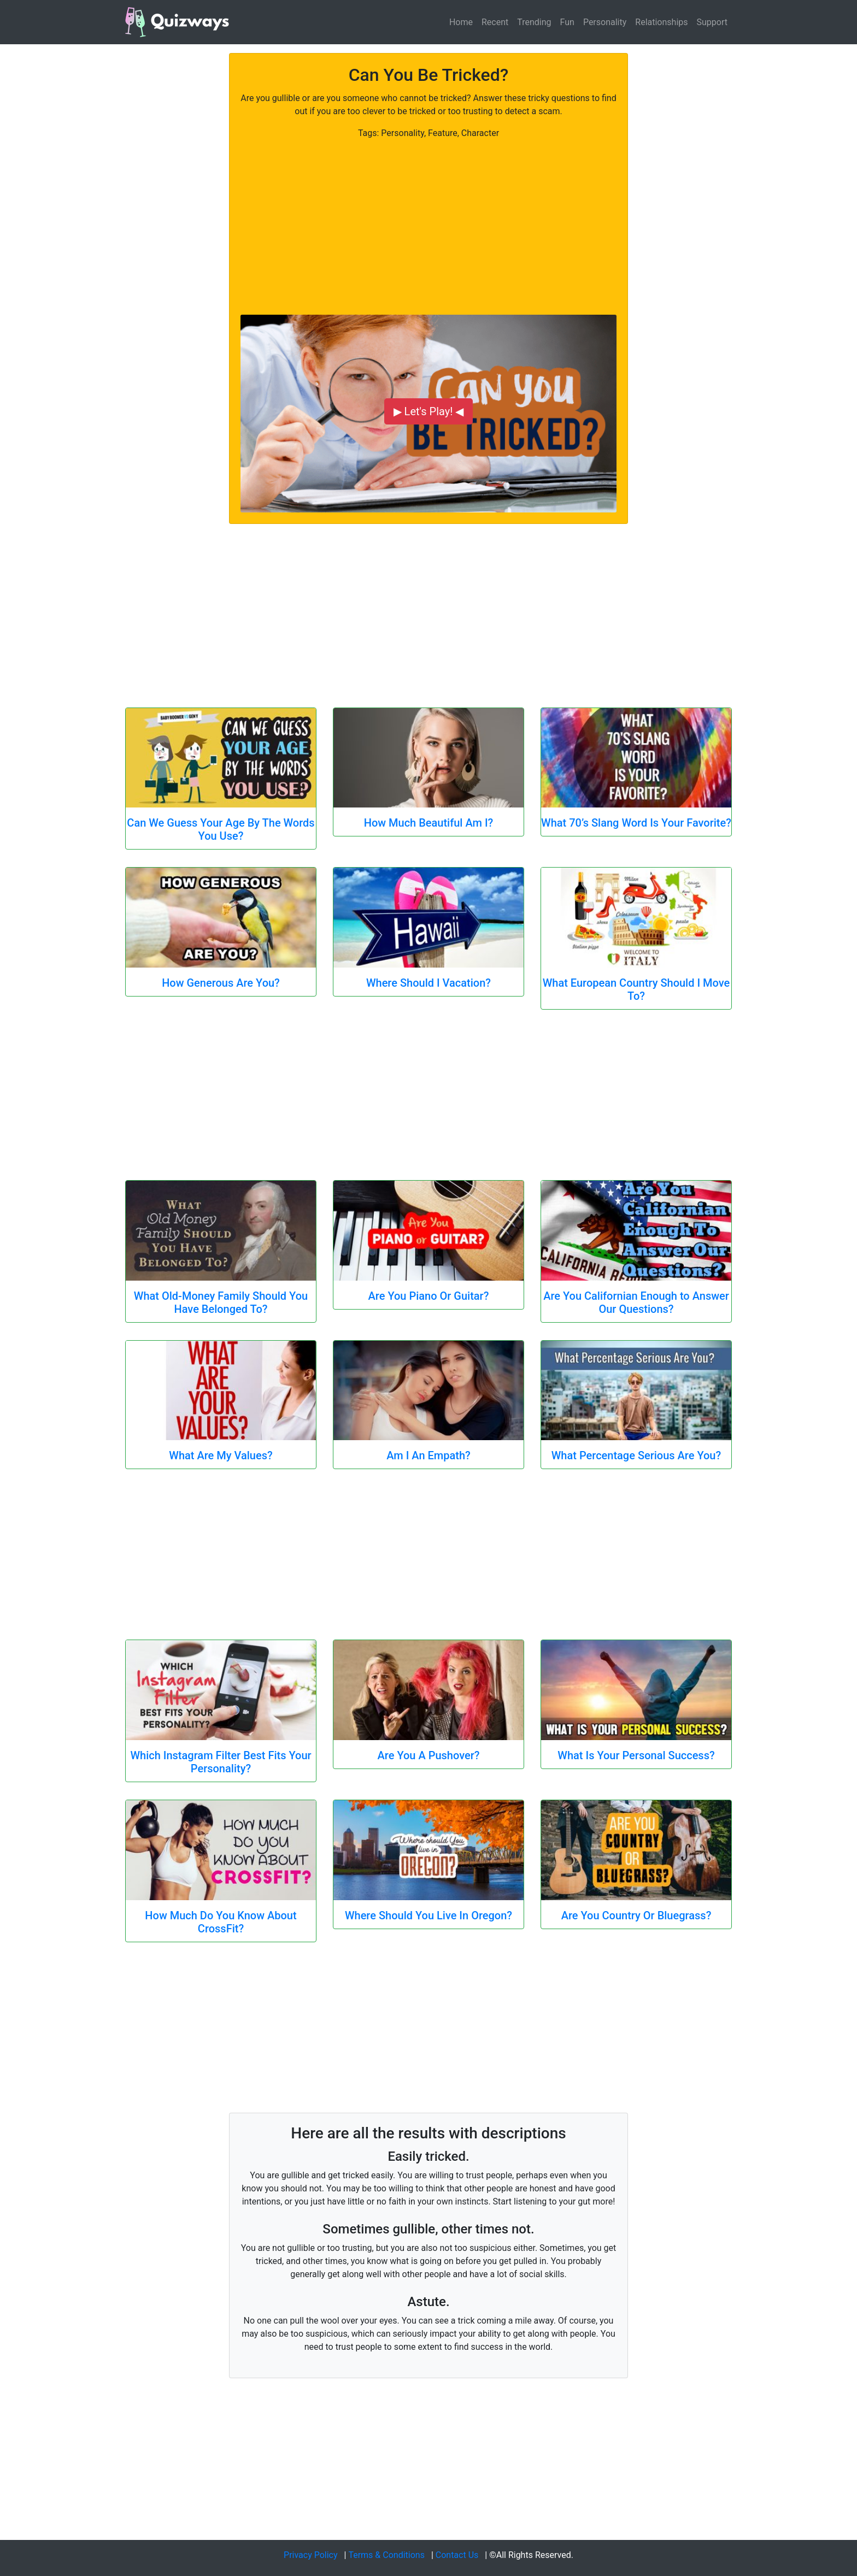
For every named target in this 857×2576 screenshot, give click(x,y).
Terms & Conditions (386, 2555)
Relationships (661, 22)
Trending (534, 22)
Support (712, 22)
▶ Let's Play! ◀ (429, 411)
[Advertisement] (428, 216)
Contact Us (457, 2555)
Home (461, 22)
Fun (567, 22)
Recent (495, 22)
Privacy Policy (311, 2555)
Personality (604, 22)
